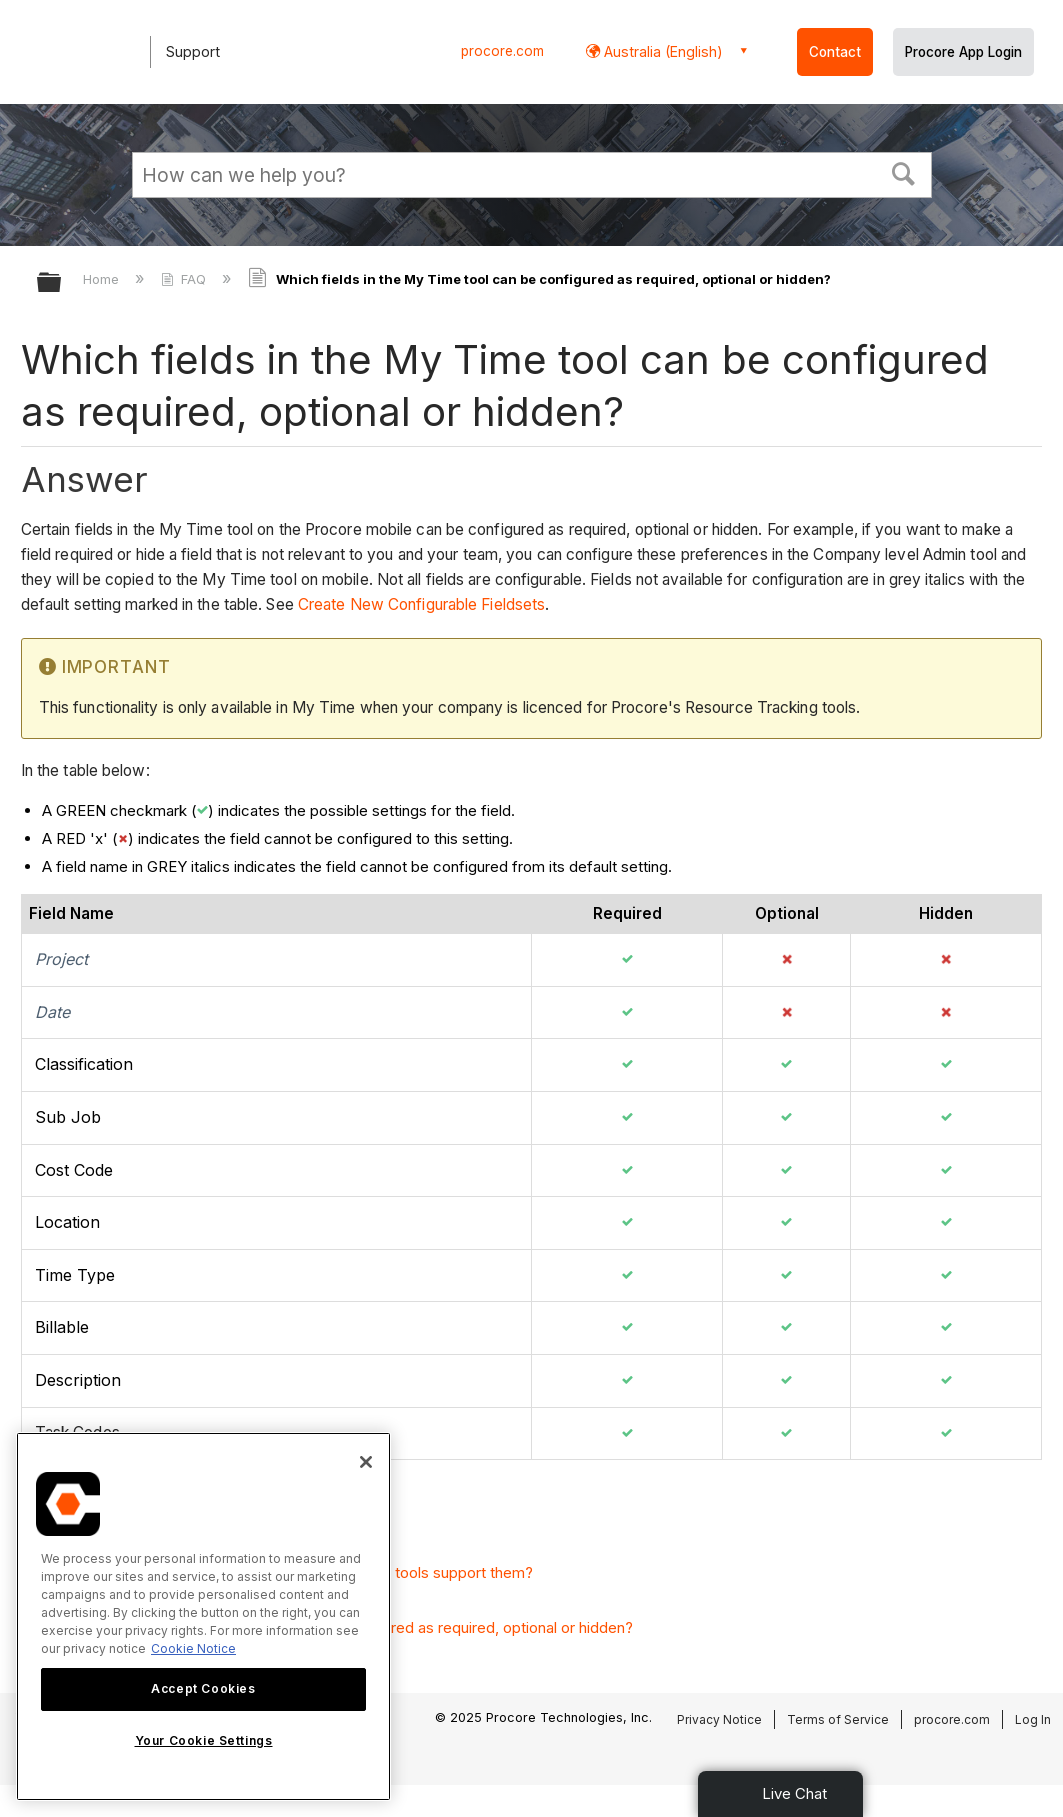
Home (103, 279)
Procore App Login (963, 52)
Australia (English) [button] (661, 51)
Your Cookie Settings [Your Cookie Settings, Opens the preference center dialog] (204, 1740)
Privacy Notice (719, 1719)
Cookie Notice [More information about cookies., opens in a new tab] (193, 1648)
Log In (1033, 1719)
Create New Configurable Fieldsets (421, 604)
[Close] (366, 1462)
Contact (835, 52)
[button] (903, 172)
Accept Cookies (203, 1688)
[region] (203, 1616)
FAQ (185, 279)
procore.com (502, 51)
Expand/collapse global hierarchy (62, 283)
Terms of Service (838, 1719)
